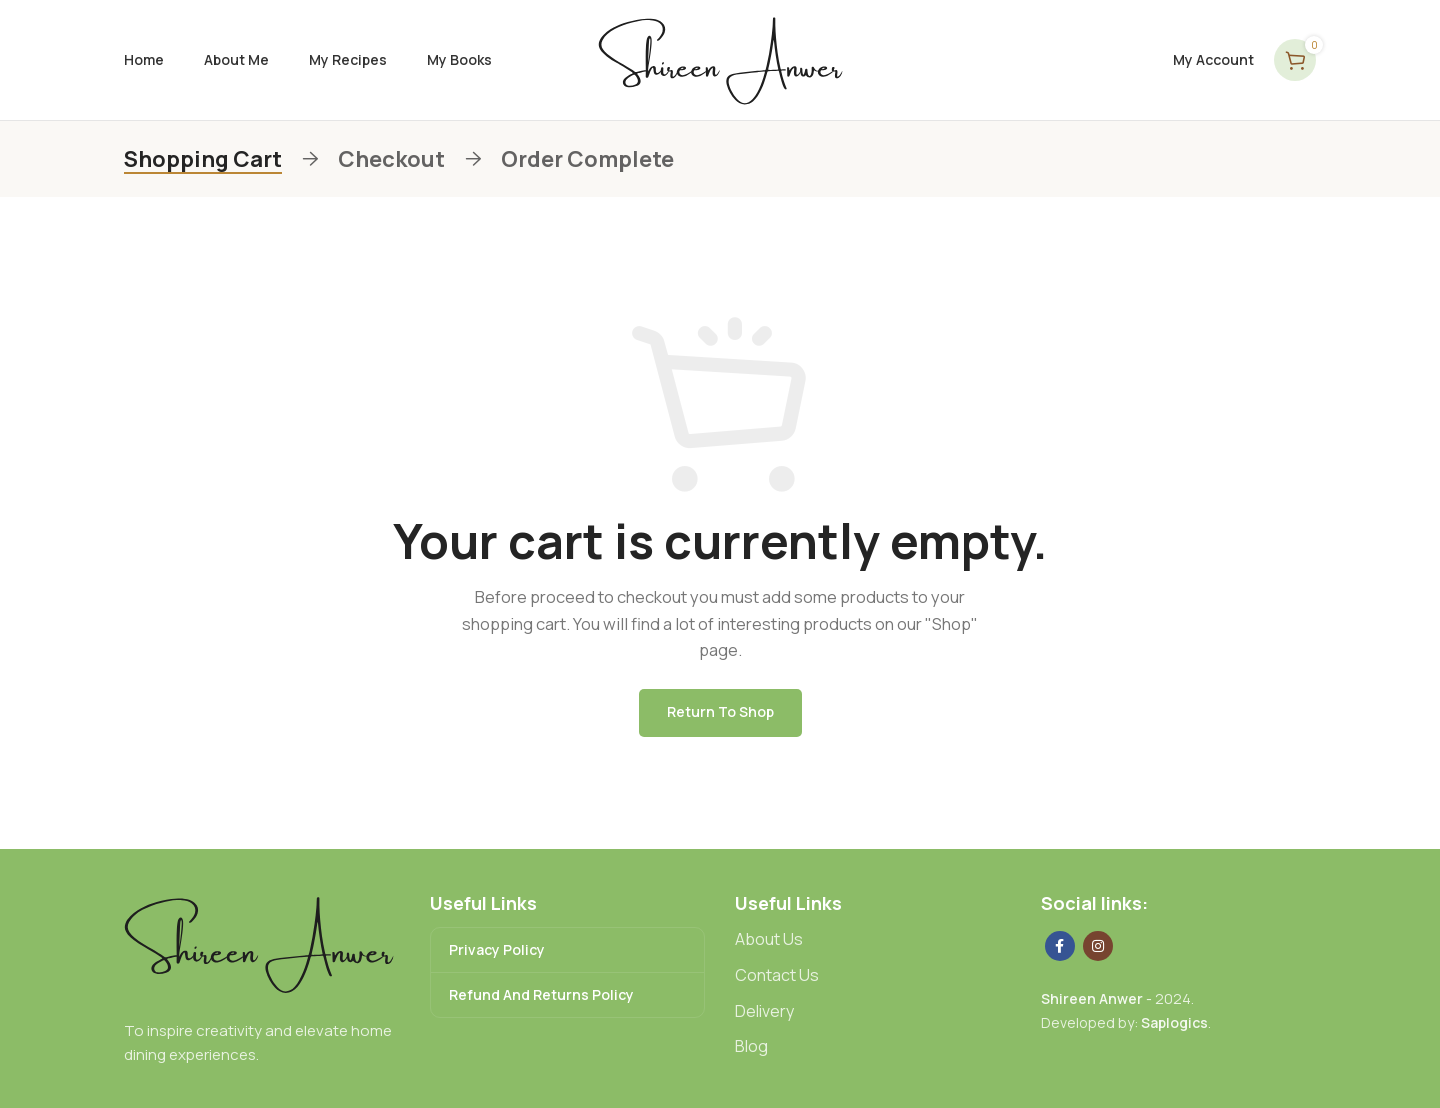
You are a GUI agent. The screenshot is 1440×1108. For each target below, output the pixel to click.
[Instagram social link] (1098, 946)
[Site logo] (720, 58)
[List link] (873, 940)
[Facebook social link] (1060, 946)
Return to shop (720, 711)
